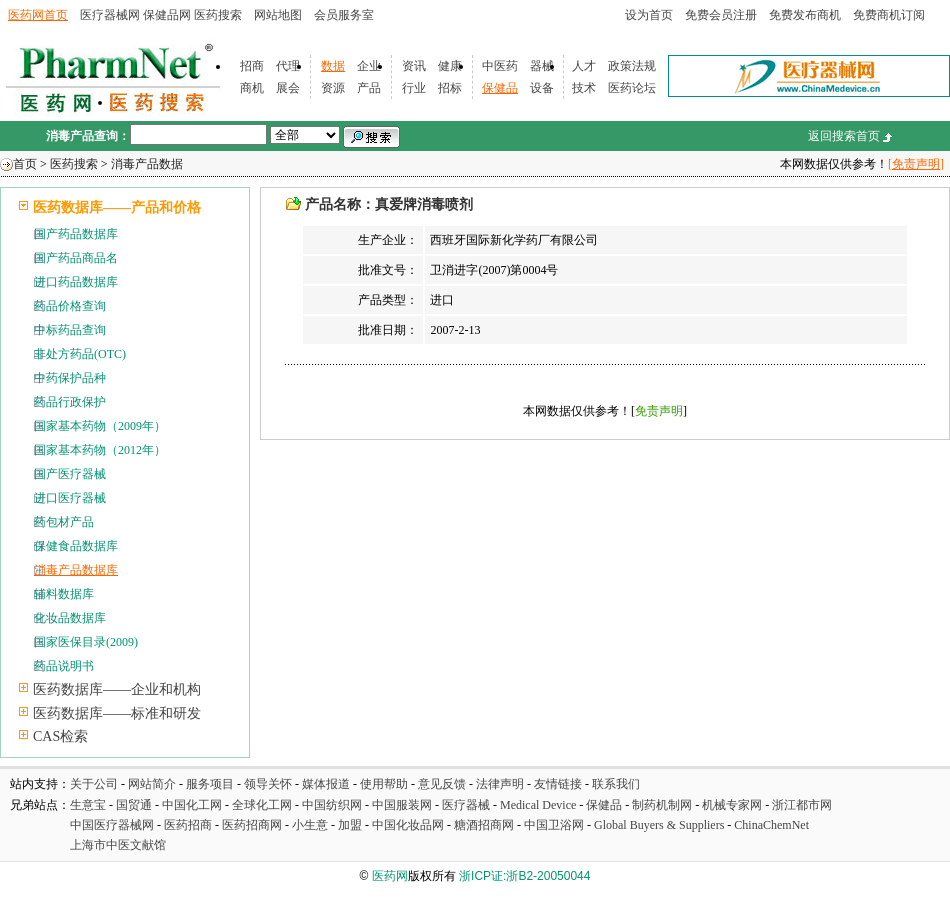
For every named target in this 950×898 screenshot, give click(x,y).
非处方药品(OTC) (80, 354)
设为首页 (649, 15)
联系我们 (616, 784)
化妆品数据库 (70, 618)
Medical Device (538, 805)
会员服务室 (344, 15)
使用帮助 (384, 784)
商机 (252, 88)
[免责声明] (916, 164)
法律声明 (500, 784)
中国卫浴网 (555, 825)
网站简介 (152, 784)
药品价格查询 (70, 306)
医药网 (390, 876)
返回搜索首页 (844, 136)
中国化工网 (192, 805)
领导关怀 (268, 784)
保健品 (500, 88)
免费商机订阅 (889, 15)
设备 (542, 88)
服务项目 (210, 784)
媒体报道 (326, 784)
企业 (369, 66)
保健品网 (167, 15)
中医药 (500, 66)
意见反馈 (442, 784)
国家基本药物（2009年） (100, 426)
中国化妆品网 (408, 825)
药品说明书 (64, 666)
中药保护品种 (70, 378)
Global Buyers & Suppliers (659, 825)
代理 (288, 66)
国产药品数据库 (76, 234)
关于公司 (94, 784)
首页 (25, 164)
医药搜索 (218, 15)
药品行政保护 (70, 402)
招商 (252, 66)
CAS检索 (60, 736)
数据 (333, 66)
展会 (288, 88)
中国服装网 (402, 805)
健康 (450, 66)
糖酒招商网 (484, 825)
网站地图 (278, 15)
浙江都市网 (802, 805)
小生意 (310, 825)
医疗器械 (466, 805)
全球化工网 (262, 805)
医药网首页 (38, 15)
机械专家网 (732, 805)
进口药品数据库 (76, 282)
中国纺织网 (332, 805)
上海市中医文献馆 (118, 845)
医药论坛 (632, 88)
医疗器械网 (110, 15)
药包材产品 (64, 522)
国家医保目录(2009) (86, 642)
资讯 (414, 66)
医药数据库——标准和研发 (117, 713)
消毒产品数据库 (76, 570)
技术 (584, 88)
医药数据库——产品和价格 (117, 207)
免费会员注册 (721, 15)
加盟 (351, 825)
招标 (450, 88)
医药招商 (188, 825)
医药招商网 (252, 825)
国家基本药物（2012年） (100, 450)
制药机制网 (662, 805)
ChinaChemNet (771, 825)
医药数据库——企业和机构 (117, 689)
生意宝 (88, 805)
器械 (542, 66)
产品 (369, 88)
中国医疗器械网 (112, 825)
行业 (414, 88)
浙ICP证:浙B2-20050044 (524, 876)
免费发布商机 (805, 15)
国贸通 (134, 805)
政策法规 (632, 66)
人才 (584, 66)
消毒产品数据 (147, 164)
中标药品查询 (70, 330)
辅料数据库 (64, 594)
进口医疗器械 (70, 498)
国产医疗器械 (70, 474)
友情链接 (558, 784)
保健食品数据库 (76, 546)
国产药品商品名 (76, 258)
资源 (333, 88)
